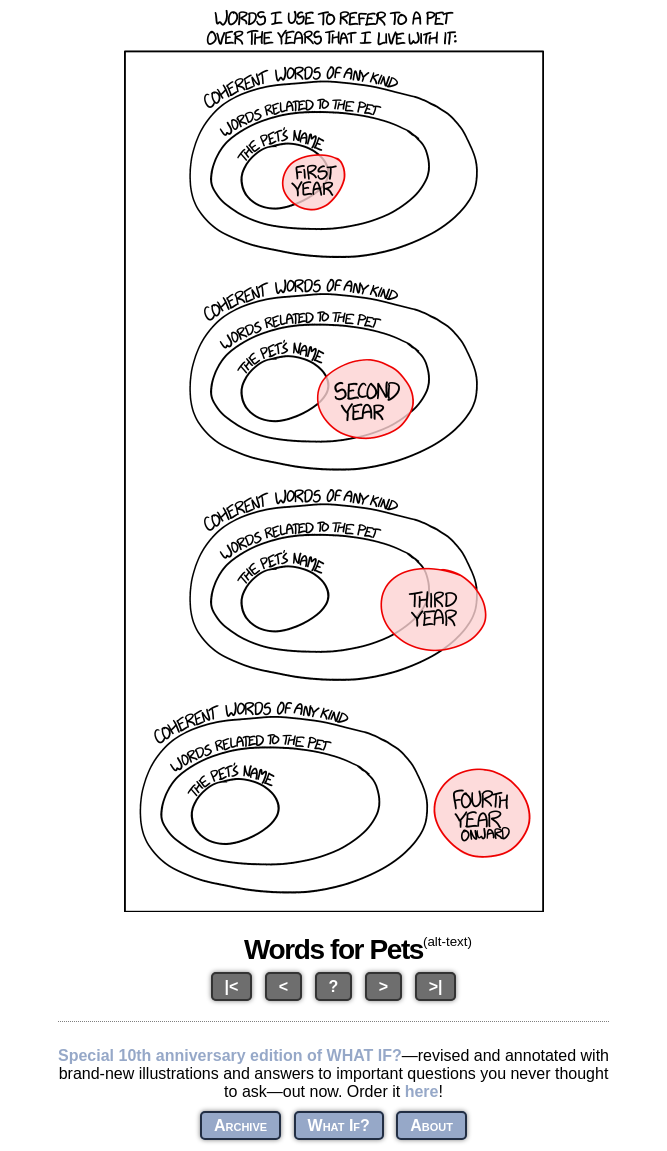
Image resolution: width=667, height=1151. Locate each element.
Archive (240, 1125)
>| (436, 986)
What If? (339, 1125)
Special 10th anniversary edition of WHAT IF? (230, 1055)
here (422, 1091)
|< (232, 986)
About (431, 1125)
